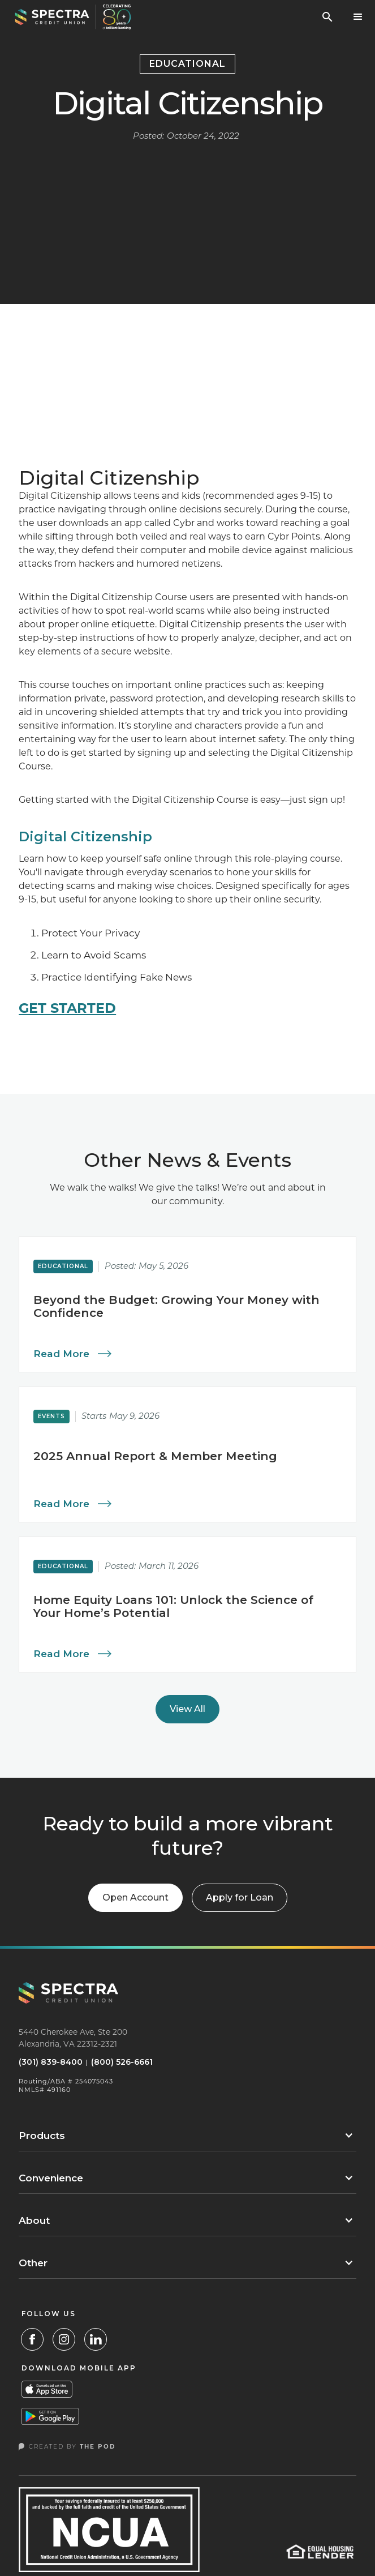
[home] (73, 17)
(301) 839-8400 (51, 2062)
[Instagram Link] (63, 2339)
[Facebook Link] (32, 2339)
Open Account (135, 1897)
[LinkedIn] (95, 2339)
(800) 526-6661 (122, 2062)
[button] (358, 17)
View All (187, 1709)
